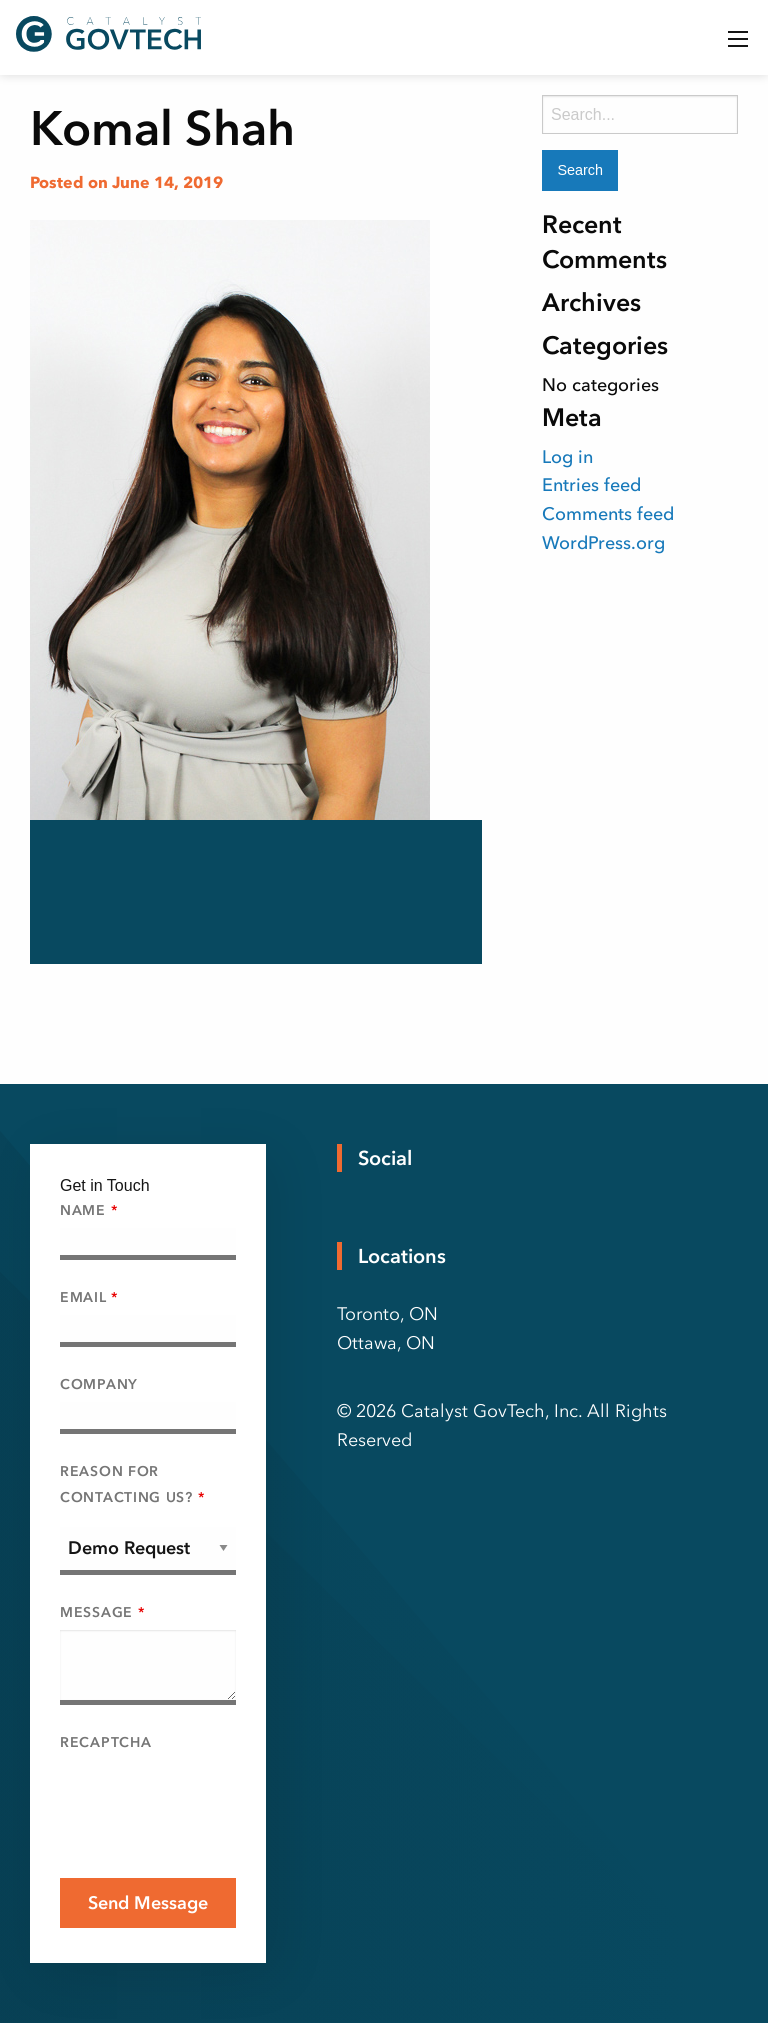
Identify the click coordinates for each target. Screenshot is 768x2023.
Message (102, 1612)
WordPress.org (603, 543)
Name (88, 1210)
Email (89, 1297)
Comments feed (608, 514)
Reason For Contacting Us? (132, 1484)
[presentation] (212, 1799)
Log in (567, 457)
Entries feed (591, 485)
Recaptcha (105, 1742)
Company (99, 1384)
